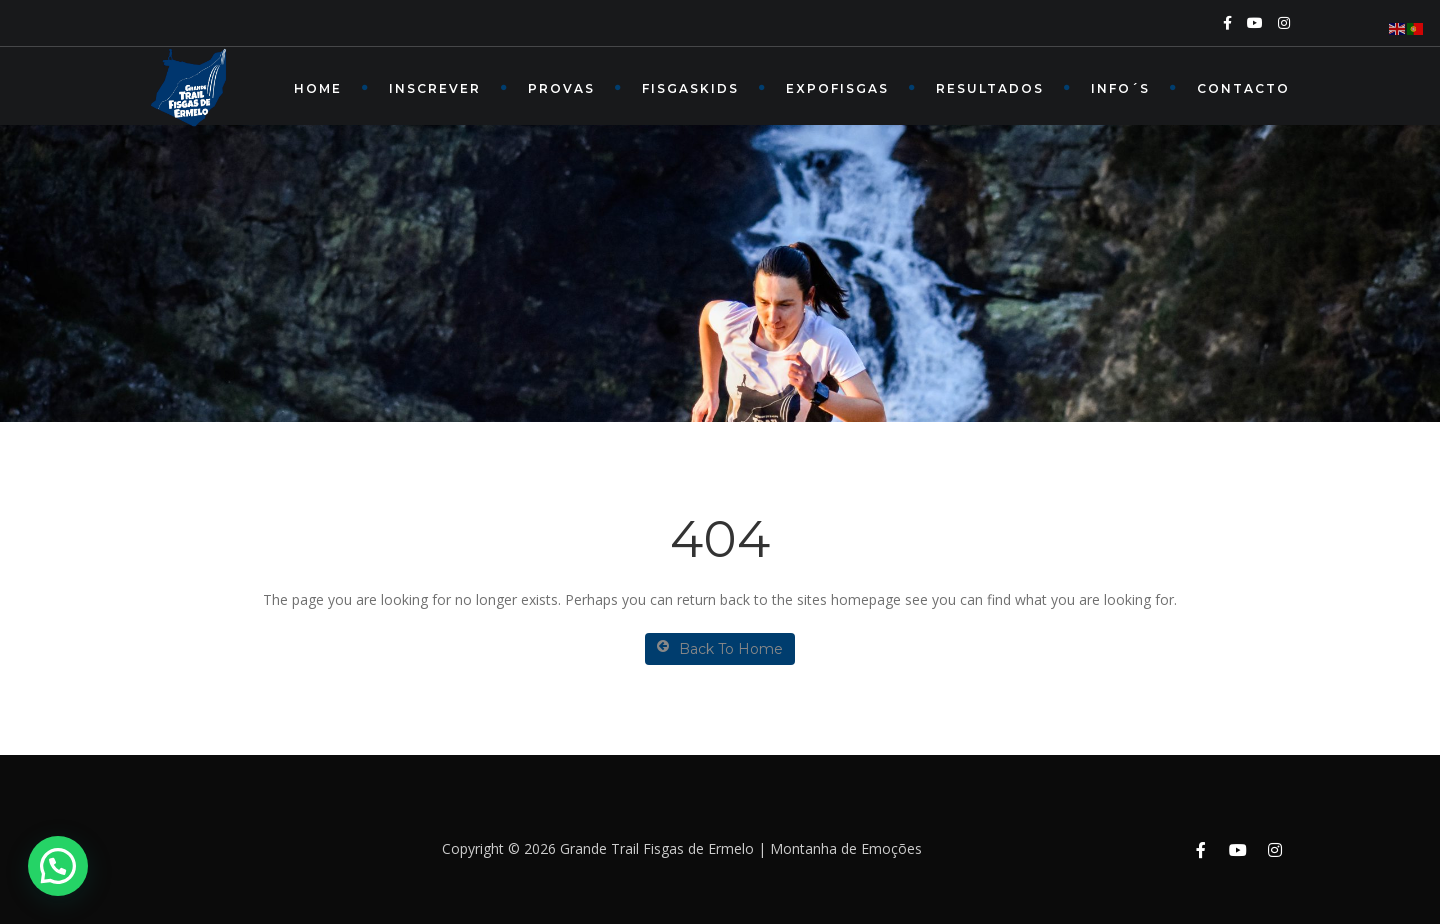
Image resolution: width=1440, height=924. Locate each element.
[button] (58, 866)
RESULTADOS (990, 88)
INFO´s (1120, 88)
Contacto (1243, 88)
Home (318, 88)
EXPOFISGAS (837, 88)
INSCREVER (435, 88)
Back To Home (720, 648)
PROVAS (561, 88)
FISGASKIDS (690, 88)
